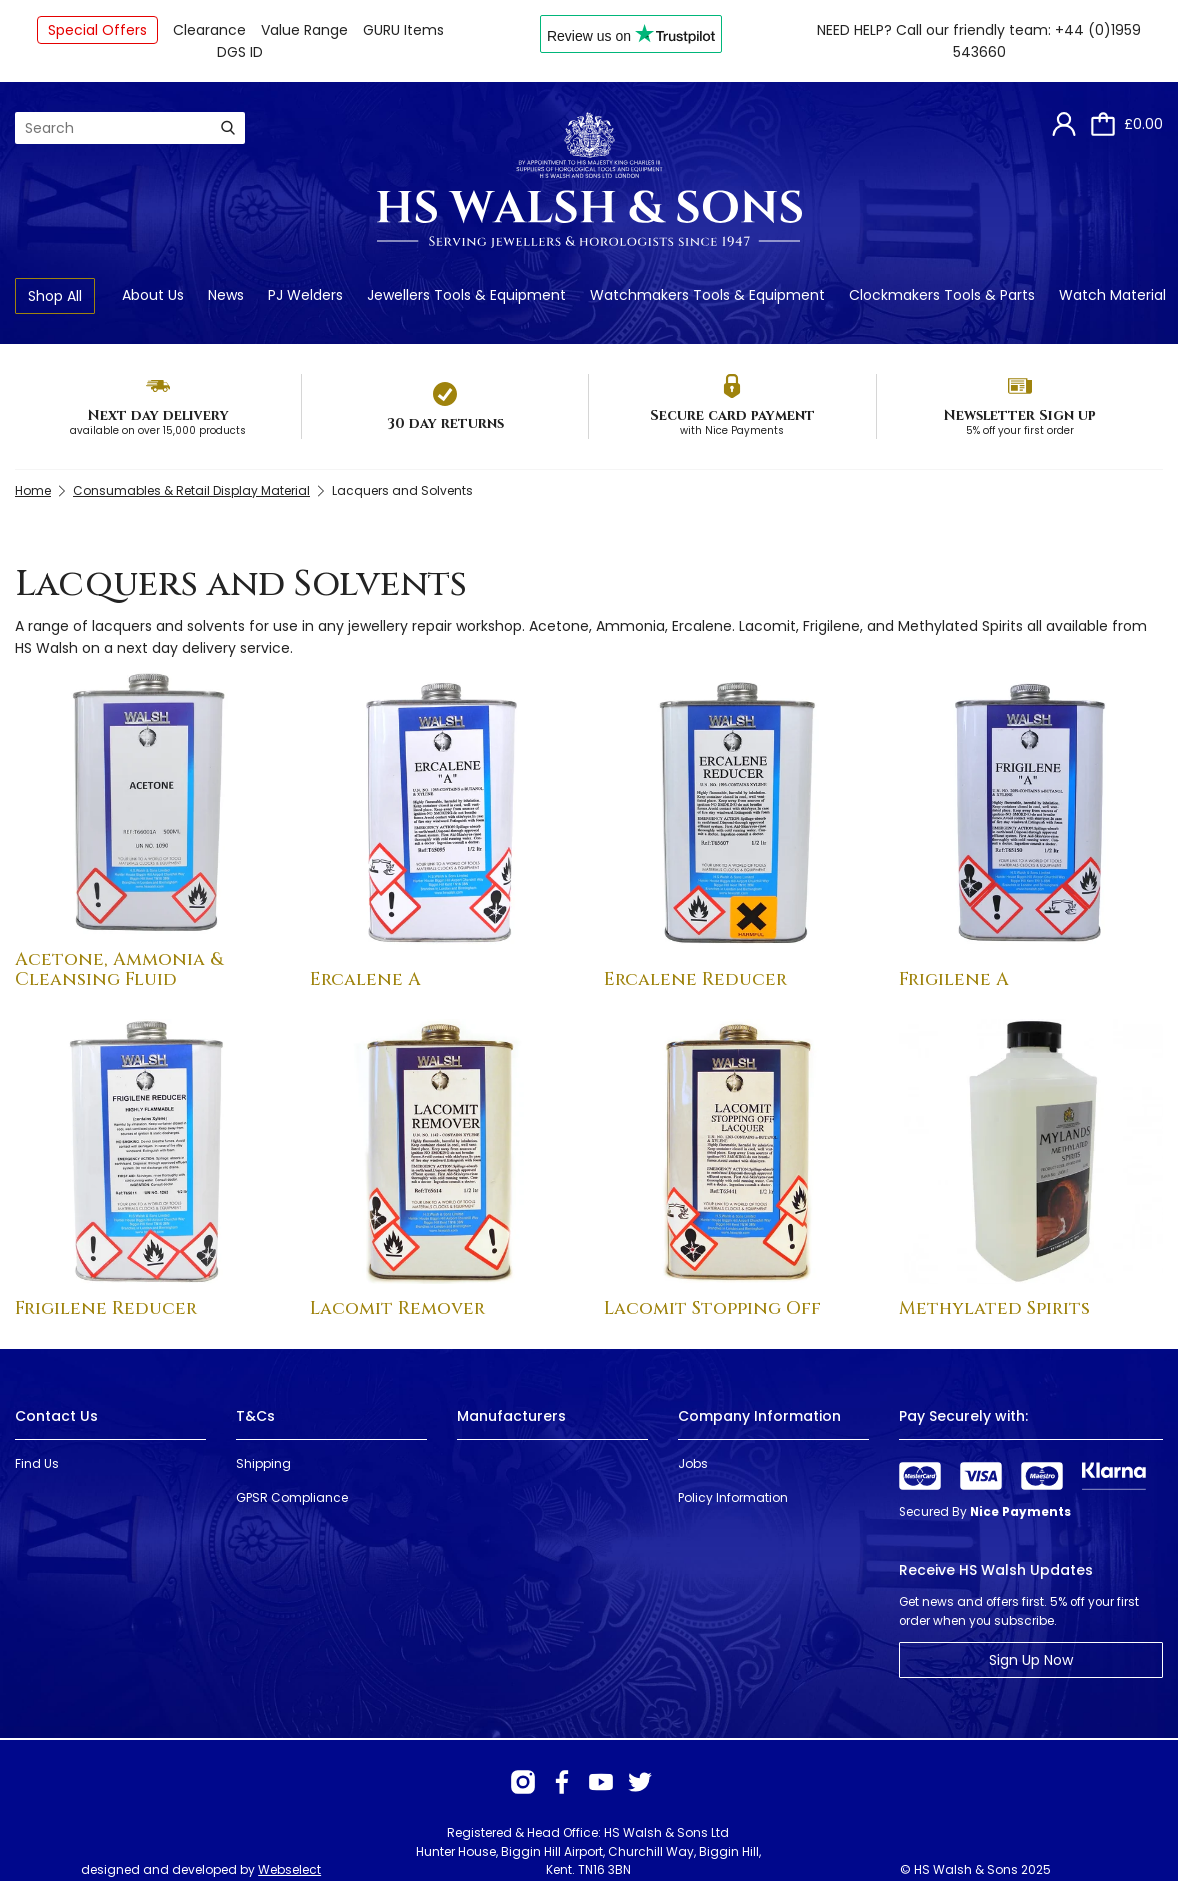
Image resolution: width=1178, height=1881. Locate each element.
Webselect (289, 1869)
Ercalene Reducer (695, 979)
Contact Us (56, 1416)
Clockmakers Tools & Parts (942, 295)
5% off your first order (1020, 430)
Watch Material (1112, 295)
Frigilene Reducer (106, 1308)
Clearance (209, 30)
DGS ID (240, 52)
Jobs (693, 1463)
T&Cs (255, 1416)
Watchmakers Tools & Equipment (707, 295)
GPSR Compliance (292, 1497)
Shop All (55, 296)
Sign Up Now (1031, 1660)
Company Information (759, 1416)
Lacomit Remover (397, 1308)
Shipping (263, 1463)
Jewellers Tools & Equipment (466, 295)
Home (33, 490)
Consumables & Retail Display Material (191, 490)
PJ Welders (305, 295)
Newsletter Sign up (1019, 415)
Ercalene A (365, 979)
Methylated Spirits (994, 1308)
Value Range (304, 30)
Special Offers (97, 30)
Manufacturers (511, 1416)
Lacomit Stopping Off (712, 1308)
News (226, 295)
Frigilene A (954, 979)
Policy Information (733, 1497)
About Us (153, 295)
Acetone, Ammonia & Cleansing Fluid (119, 969)
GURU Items (403, 30)
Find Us (37, 1463)
